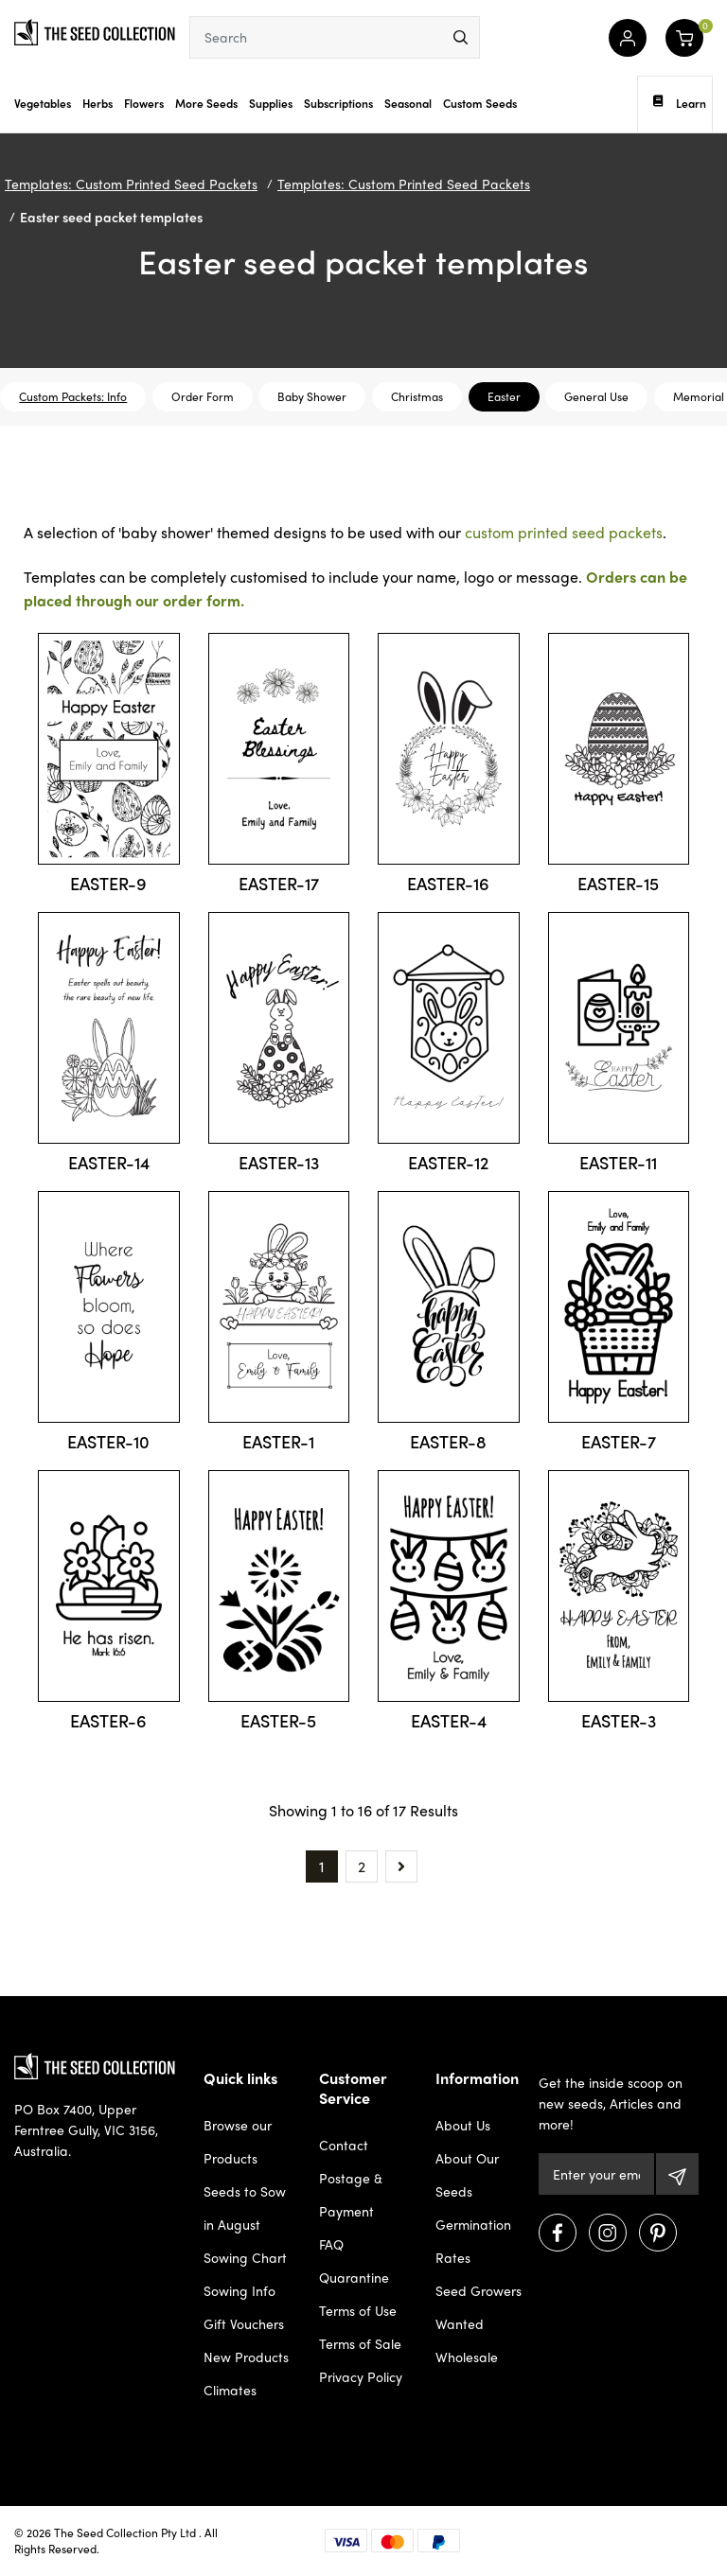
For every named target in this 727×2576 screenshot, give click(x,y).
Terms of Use (358, 2310)
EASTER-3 (618, 1720)
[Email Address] (597, 2174)
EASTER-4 (449, 1720)
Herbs (97, 103)
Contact (343, 2144)
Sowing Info (239, 2290)
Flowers (144, 103)
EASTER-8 (448, 1441)
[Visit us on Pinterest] (658, 2233)
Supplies (271, 103)
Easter (504, 396)
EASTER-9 (108, 883)
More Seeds (206, 103)
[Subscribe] (677, 2174)
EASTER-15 (618, 883)
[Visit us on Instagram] (608, 2233)
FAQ (331, 2243)
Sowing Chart (245, 2257)
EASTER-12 (448, 1162)
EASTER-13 (279, 1162)
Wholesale (466, 2356)
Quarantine (354, 2277)
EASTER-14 (109, 1162)
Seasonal (408, 103)
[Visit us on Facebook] (557, 2233)
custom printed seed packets (564, 532)
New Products (246, 2356)
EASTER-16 (448, 883)
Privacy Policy (360, 2376)
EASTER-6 (108, 1720)
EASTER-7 (618, 1441)
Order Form (202, 396)
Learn (679, 103)
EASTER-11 (618, 1162)
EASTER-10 (108, 1441)
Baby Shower (311, 396)
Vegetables (42, 103)
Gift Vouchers (244, 2323)
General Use (596, 396)
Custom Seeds (480, 103)
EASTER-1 (278, 1441)
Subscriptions (338, 103)
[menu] (460, 37)
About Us (462, 2124)
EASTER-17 (279, 883)
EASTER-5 (278, 1720)
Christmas (417, 396)
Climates (230, 2389)
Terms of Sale (360, 2343)
